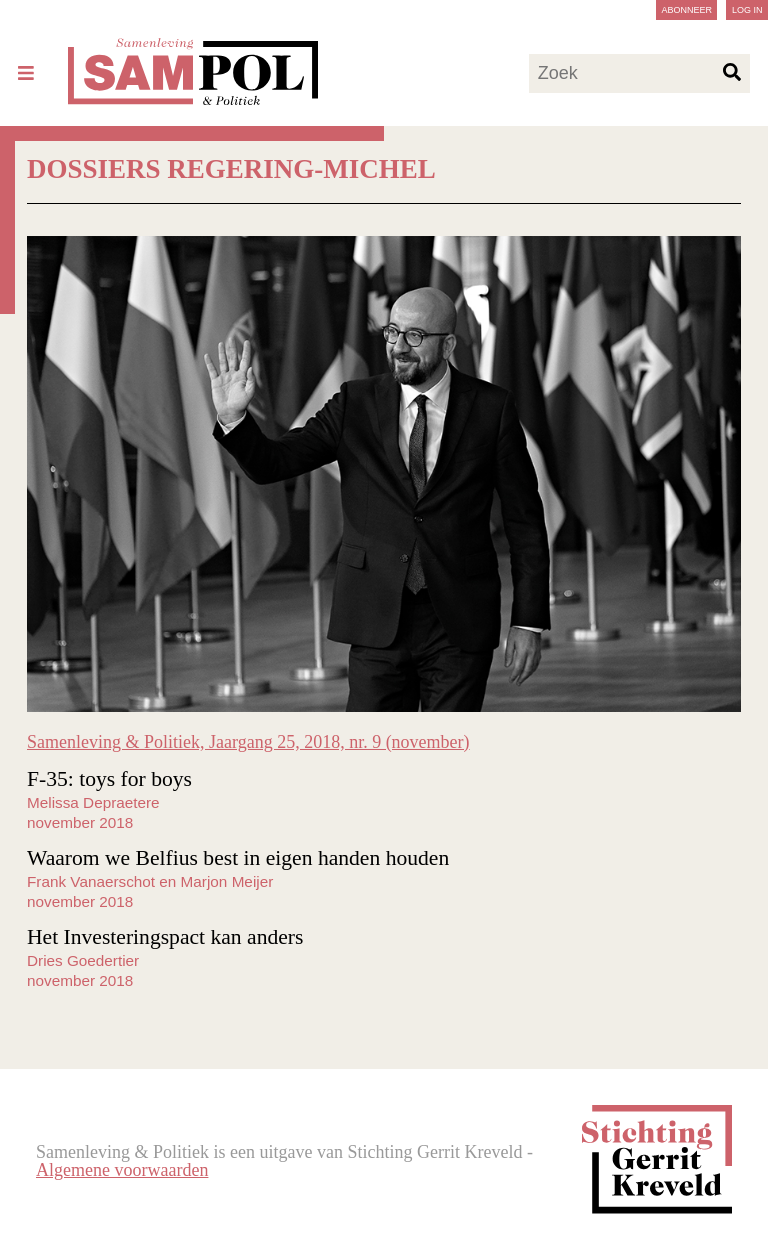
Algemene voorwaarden (122, 1170)
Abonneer (686, 10)
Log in (747, 10)
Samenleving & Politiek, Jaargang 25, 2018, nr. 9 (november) (248, 742)
